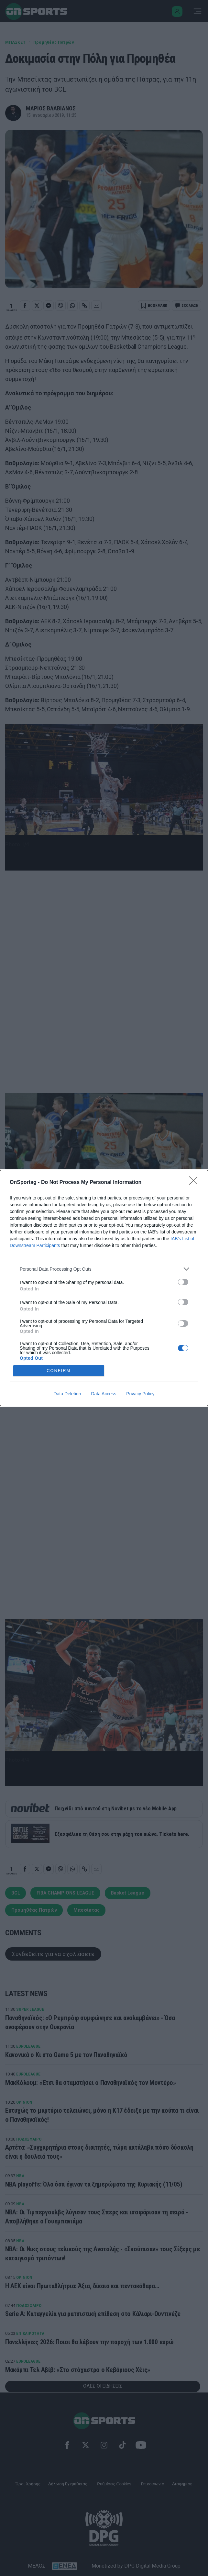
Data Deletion (67, 1393)
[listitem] (104, 1269)
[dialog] (104, 1288)
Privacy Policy (140, 1393)
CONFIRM (59, 1370)
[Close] (195, 1182)
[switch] (183, 1282)
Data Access (103, 1393)
